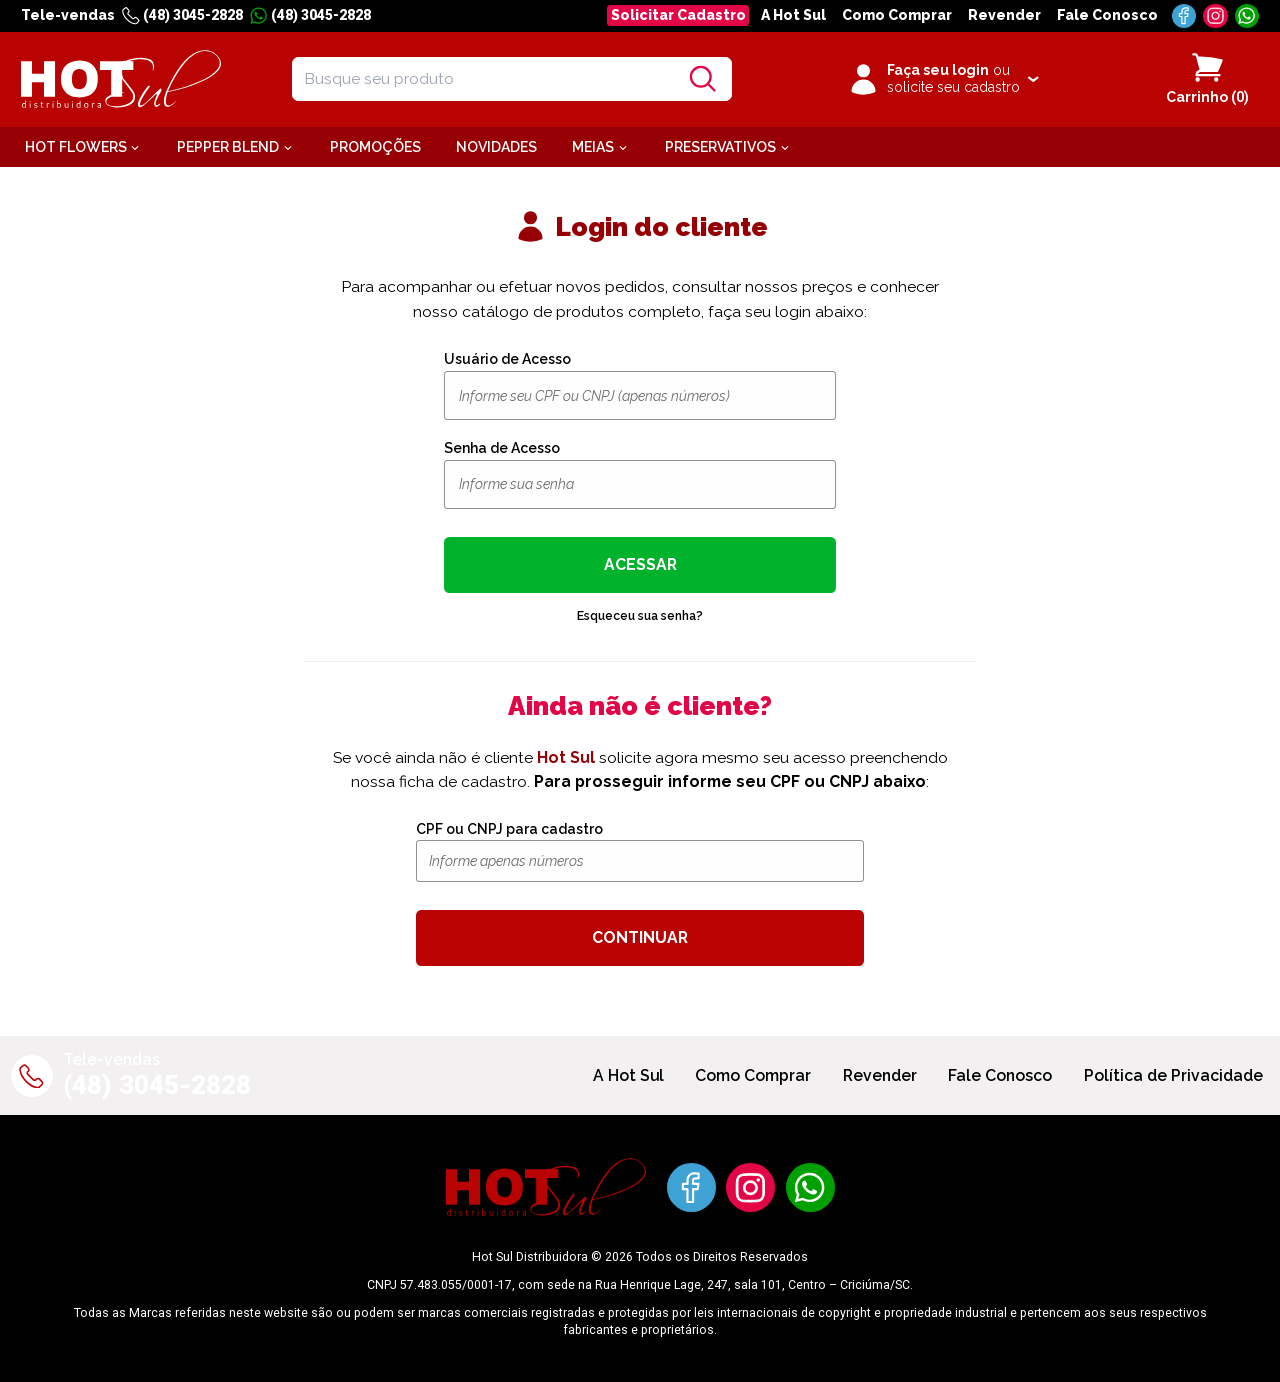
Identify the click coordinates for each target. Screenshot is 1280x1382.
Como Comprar (897, 15)
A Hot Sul (793, 15)
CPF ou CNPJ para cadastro (509, 829)
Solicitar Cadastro (678, 15)
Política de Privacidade (1173, 1075)
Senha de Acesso (502, 448)
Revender (1004, 15)
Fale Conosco (1107, 15)
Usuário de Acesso (507, 359)
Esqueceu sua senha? (640, 615)
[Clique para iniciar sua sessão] (942, 79)
